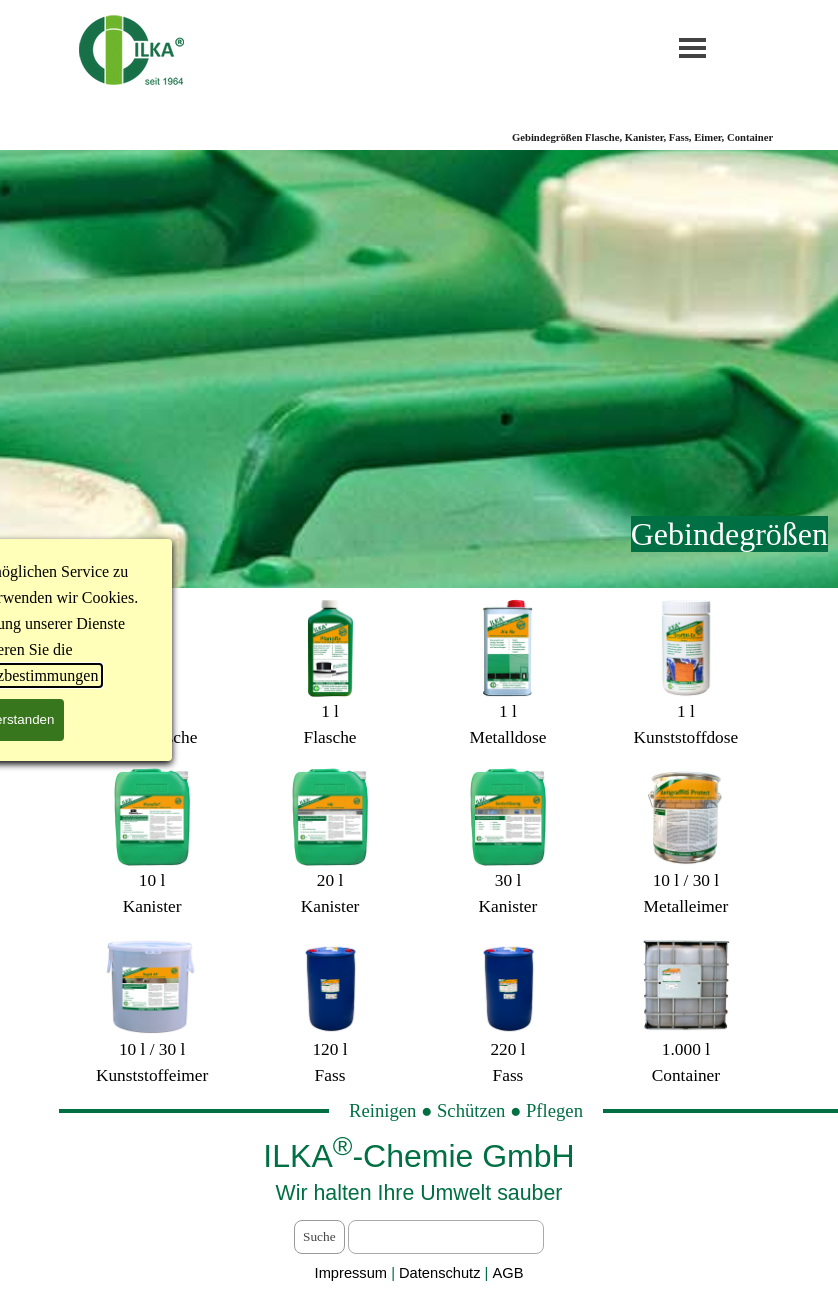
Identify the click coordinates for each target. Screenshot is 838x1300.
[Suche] (446, 1237)
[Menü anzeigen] (692, 47)
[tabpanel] (419, 534)
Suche (319, 1236)
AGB (507, 1273)
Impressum (351, 1273)
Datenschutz (442, 1273)
